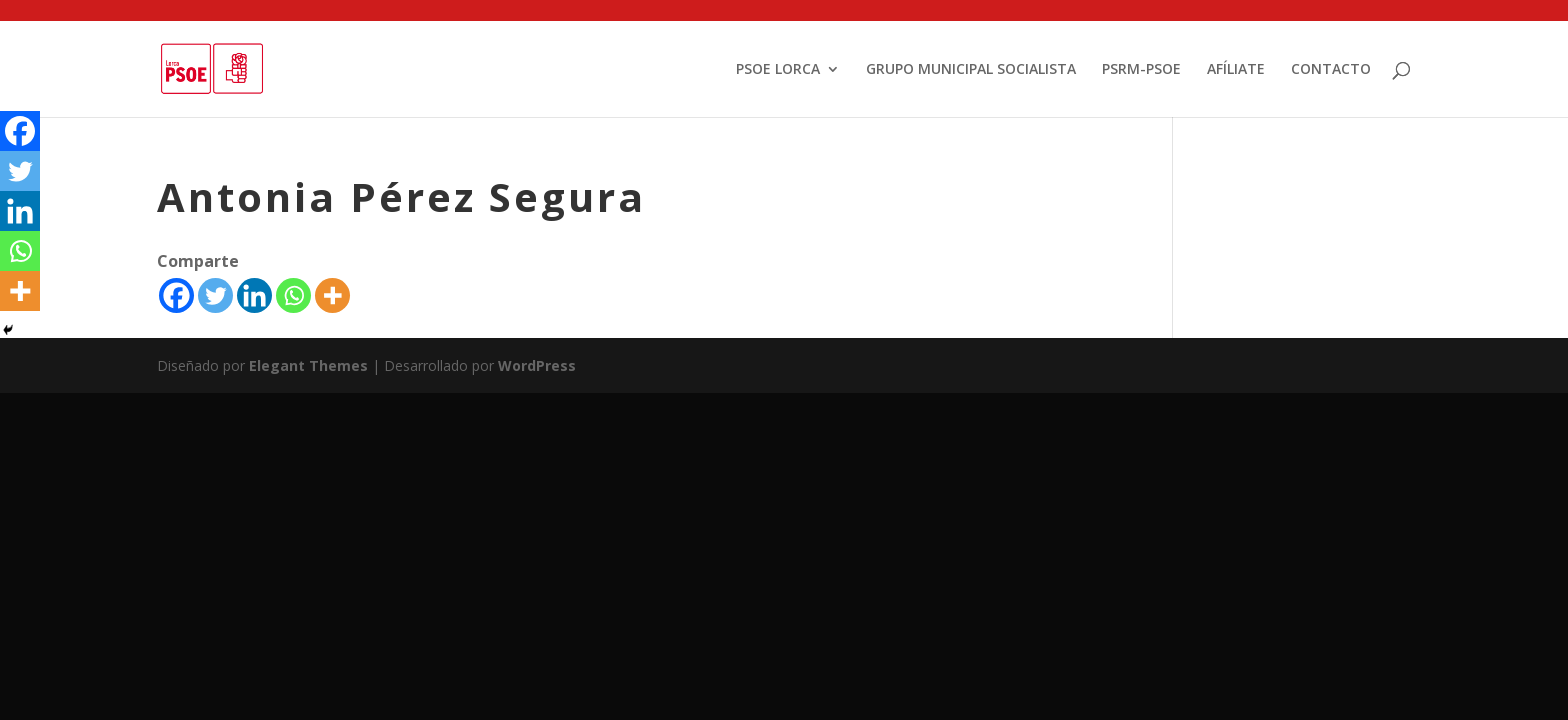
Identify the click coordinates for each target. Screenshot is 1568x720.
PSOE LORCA (778, 70)
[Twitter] (215, 295)
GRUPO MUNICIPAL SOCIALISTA (971, 70)
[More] (332, 295)
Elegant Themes (308, 365)
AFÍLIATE (1236, 70)
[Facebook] (176, 295)
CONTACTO (1331, 70)
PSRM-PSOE (1141, 70)
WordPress (537, 365)
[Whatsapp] (293, 295)
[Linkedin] (254, 295)
